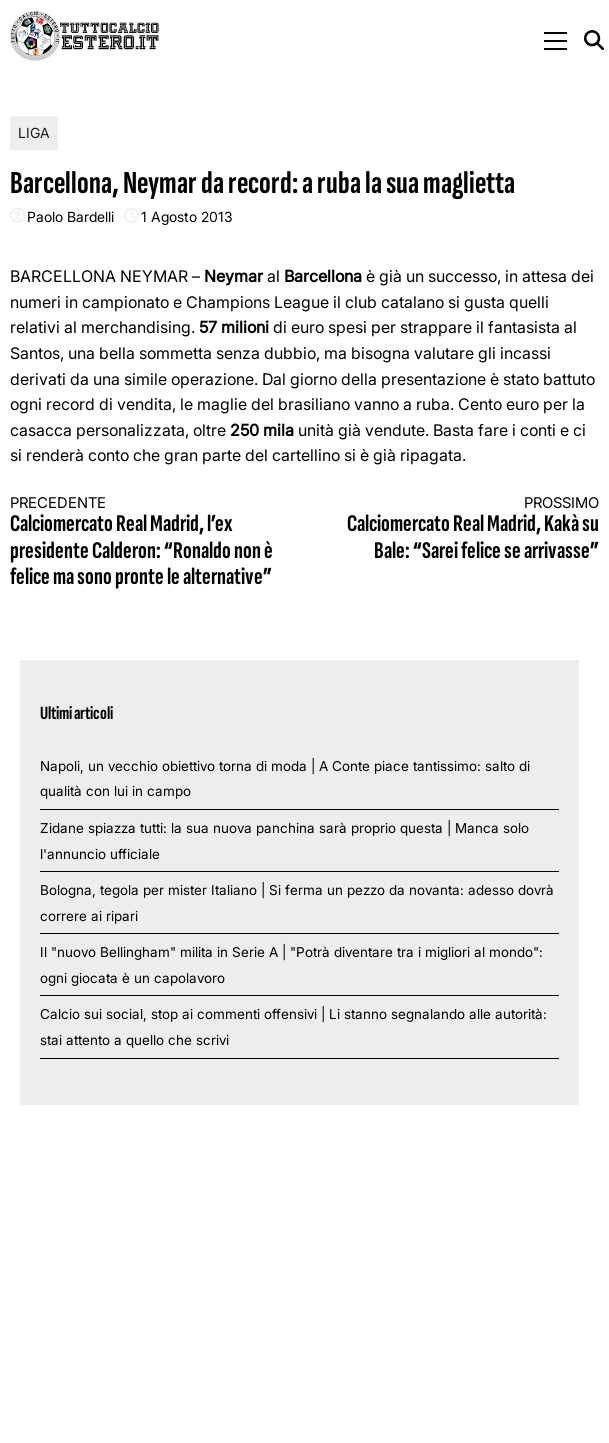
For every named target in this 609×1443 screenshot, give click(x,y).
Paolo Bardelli (70, 216)
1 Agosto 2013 (187, 216)
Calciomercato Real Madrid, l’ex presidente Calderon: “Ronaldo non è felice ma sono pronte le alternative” (142, 542)
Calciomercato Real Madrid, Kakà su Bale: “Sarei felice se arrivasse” (466, 529)
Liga (34, 132)
